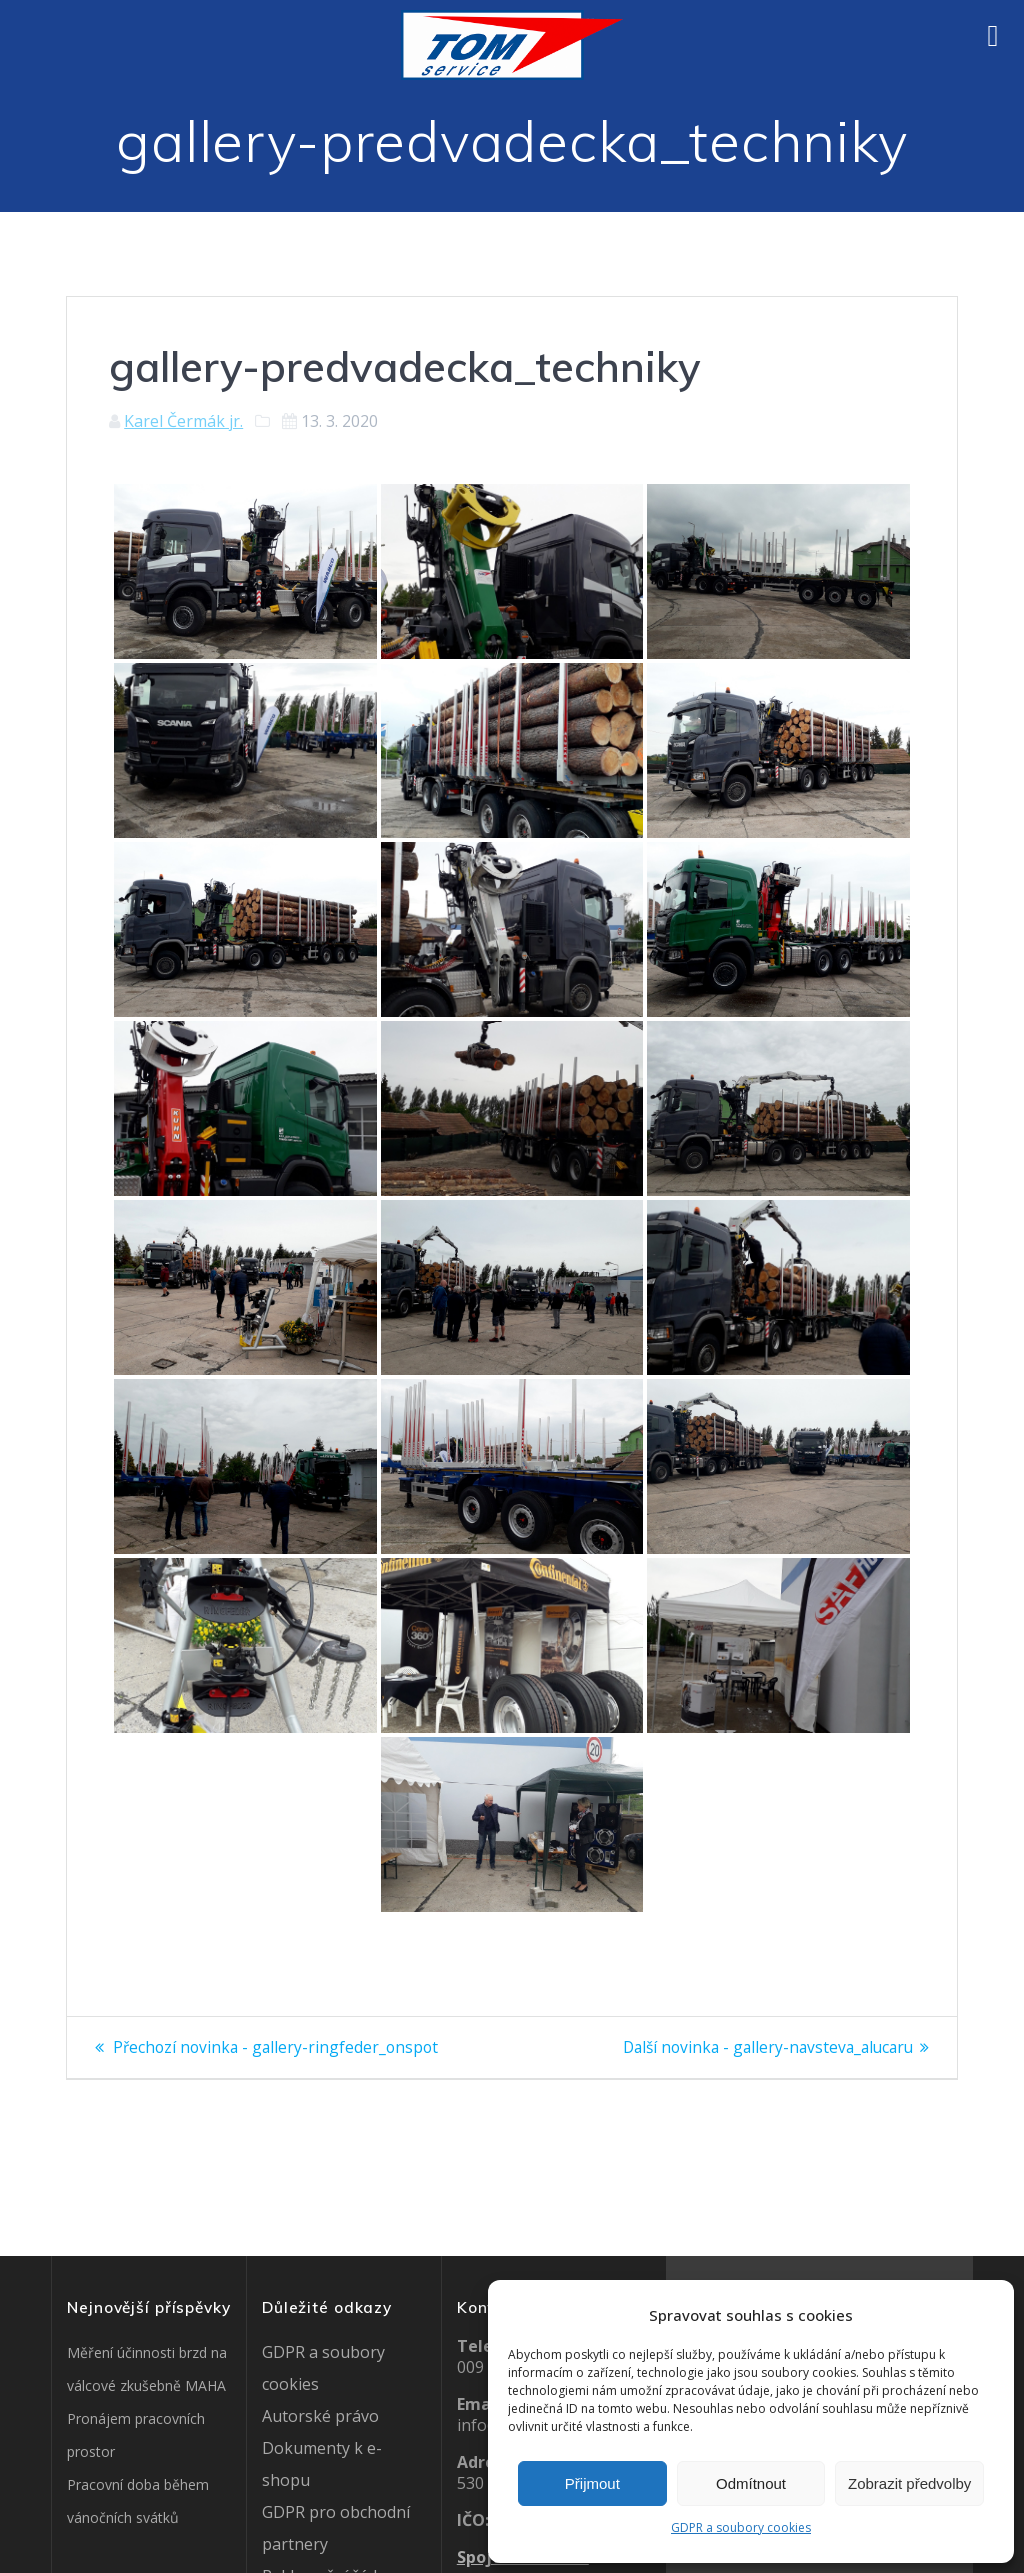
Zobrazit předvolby (909, 2483)
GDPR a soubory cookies (741, 2527)
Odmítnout (751, 2483)
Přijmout (592, 2483)
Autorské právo (320, 2416)
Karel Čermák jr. (183, 421)
